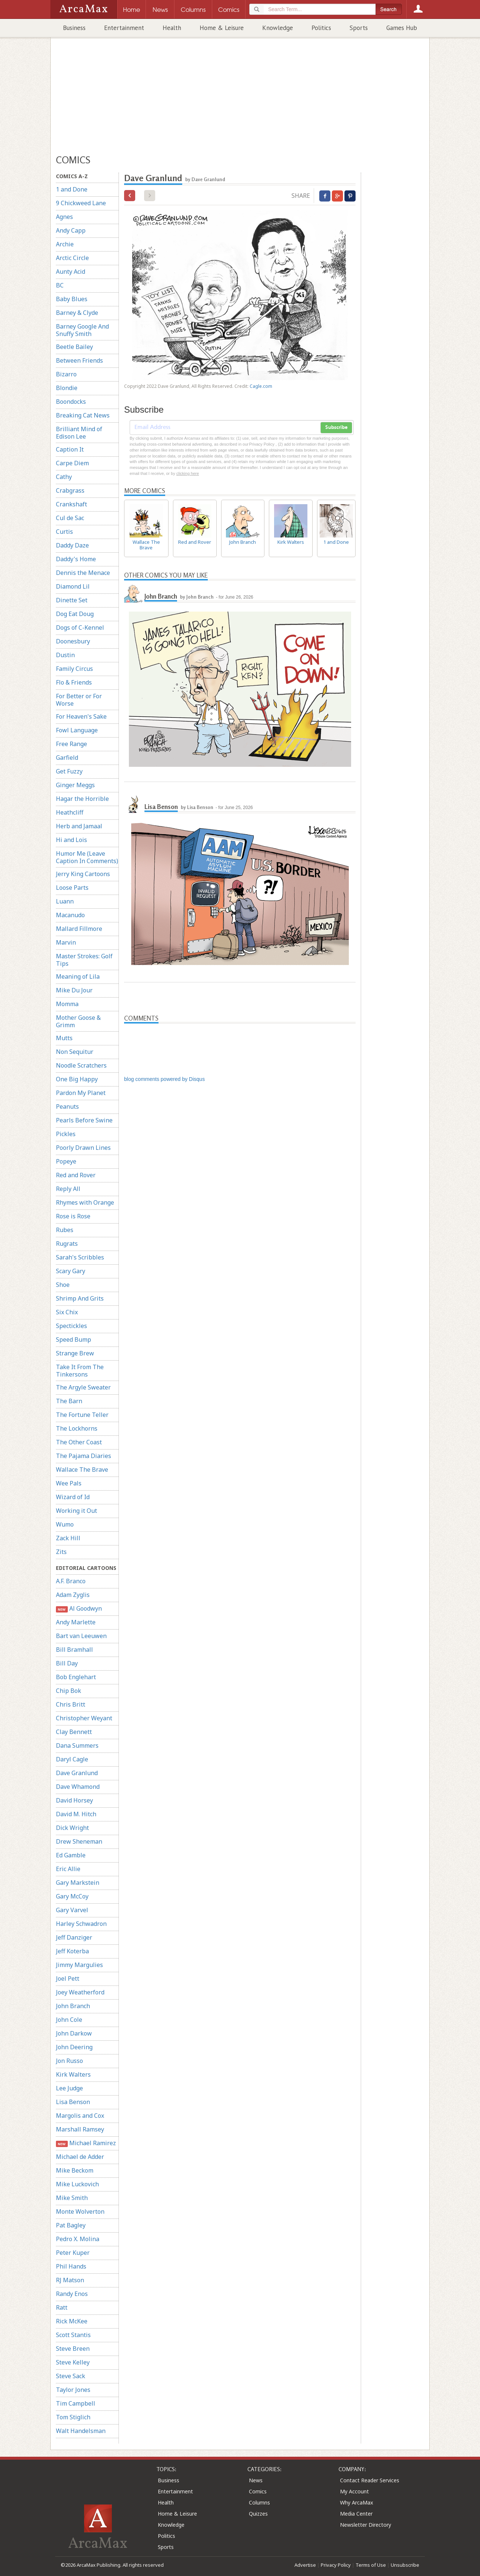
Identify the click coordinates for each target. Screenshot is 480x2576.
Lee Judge (69, 2088)
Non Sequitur (74, 1052)
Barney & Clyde (77, 313)
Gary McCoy (72, 1896)
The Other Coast (79, 1442)
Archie (65, 244)
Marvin (66, 942)
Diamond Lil (73, 586)
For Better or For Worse (79, 700)
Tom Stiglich (73, 2417)
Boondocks (71, 401)
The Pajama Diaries (83, 1456)
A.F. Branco (71, 1581)
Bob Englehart (76, 1677)
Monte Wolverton (80, 2211)
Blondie (66, 388)
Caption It (70, 449)
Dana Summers (77, 1745)
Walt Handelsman (81, 2431)
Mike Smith (72, 2198)
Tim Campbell (75, 2403)
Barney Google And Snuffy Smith (82, 330)
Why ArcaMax (356, 2502)
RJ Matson (70, 2280)
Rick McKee (71, 2321)
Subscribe (336, 427)
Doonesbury (73, 641)
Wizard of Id (73, 1497)
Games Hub (401, 28)
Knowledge (277, 28)
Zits (61, 1552)
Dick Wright (72, 1828)
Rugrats (67, 1243)
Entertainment (124, 28)
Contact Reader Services (369, 2480)
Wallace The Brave (82, 1469)
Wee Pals (68, 1483)
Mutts (64, 1038)
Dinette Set (71, 600)
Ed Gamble (71, 1855)
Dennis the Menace (83, 573)
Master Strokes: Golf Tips (84, 960)
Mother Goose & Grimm (78, 1021)
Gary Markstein (77, 1882)
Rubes (64, 1230)
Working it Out (76, 1511)
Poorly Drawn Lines (83, 1148)
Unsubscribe (405, 2565)
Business (74, 28)
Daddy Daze (72, 545)
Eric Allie (68, 1869)
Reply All (68, 1189)
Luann (65, 901)
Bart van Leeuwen (81, 1636)
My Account (354, 2491)
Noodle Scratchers (81, 1065)
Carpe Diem (72, 463)
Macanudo (70, 915)
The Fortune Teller (82, 1415)
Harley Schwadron (81, 1924)
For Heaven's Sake (81, 716)
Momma (67, 1004)
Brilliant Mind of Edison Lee (79, 432)
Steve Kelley (73, 2362)
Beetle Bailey (74, 347)
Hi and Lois (71, 840)
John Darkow (74, 2033)
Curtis (64, 531)
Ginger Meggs (75, 785)
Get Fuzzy (69, 771)
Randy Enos (72, 2294)
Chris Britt (70, 1704)
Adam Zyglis (73, 1595)
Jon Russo (69, 2061)
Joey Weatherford (80, 1992)
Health (172, 28)
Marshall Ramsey (80, 2129)
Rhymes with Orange (85, 1202)
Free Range (71, 744)
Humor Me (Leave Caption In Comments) (87, 857)
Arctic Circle (72, 258)
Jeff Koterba (72, 1951)
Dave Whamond (78, 1787)
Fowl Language (77, 730)
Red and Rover (76, 1175)
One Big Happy (77, 1079)
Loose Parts (72, 887)
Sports (359, 28)
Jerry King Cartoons (83, 874)
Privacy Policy (336, 2565)
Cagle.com (261, 386)
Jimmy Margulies (79, 1965)
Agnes (64, 217)
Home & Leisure (222, 28)
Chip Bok (68, 1691)
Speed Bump (73, 1339)
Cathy (64, 477)
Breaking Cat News (83, 415)
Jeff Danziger (74, 1937)
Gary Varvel (72, 1910)
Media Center (356, 2513)
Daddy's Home (76, 559)
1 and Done (71, 189)
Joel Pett (67, 1978)
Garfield (67, 757)
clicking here (187, 473)
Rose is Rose (73, 1216)
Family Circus (74, 669)
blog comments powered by (164, 1079)
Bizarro (66, 374)
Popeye (66, 1161)
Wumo (65, 1524)
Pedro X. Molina (77, 2239)
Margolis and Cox (80, 2115)
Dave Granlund (77, 1773)
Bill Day (67, 1663)
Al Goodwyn (79, 1608)
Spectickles (71, 1326)
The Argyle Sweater (83, 1387)
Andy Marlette (76, 1622)
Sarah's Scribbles (80, 1257)
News (256, 2480)
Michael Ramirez (86, 2143)
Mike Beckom (74, 2170)
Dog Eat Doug (75, 614)
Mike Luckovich (77, 2184)
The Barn (69, 1401)
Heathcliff (69, 812)
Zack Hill (68, 1538)
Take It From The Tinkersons (80, 1370)
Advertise (305, 2565)
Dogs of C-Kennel (80, 627)
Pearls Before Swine (84, 1120)
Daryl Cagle (72, 1759)
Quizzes (258, 2513)
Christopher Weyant (84, 1718)
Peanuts (67, 1106)
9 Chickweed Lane (81, 203)
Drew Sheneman (79, 1841)
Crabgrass (70, 490)
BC (60, 285)
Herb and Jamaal (79, 826)
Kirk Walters (73, 2074)
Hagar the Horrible (82, 799)
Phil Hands (71, 2266)
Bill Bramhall (74, 1649)
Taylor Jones (73, 2390)
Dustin (65, 655)
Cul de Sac (70, 518)
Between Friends (79, 360)
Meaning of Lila (78, 976)
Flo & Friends (74, 682)
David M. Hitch (76, 1814)
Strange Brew (75, 1353)
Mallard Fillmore (79, 929)
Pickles (66, 1134)
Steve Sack (70, 2376)
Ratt (61, 2307)
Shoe (63, 1285)
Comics (258, 2491)
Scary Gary (70, 1271)
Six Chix (67, 1312)
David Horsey (74, 1800)
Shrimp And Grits (80, 1298)
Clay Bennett (74, 1732)
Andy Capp (71, 230)
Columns (259, 2502)
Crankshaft (71, 504)
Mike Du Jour (74, 990)
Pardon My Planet (81, 1093)
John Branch (73, 2006)
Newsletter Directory (365, 2524)
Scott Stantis (73, 2335)
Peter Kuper (73, 2253)
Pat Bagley (71, 2225)
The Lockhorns (76, 1428)
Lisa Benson (73, 2102)
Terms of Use (371, 2565)
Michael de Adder (80, 2157)
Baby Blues (71, 299)
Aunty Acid (70, 271)
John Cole (69, 2020)
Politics (321, 28)
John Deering (74, 2047)
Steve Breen (73, 2348)
